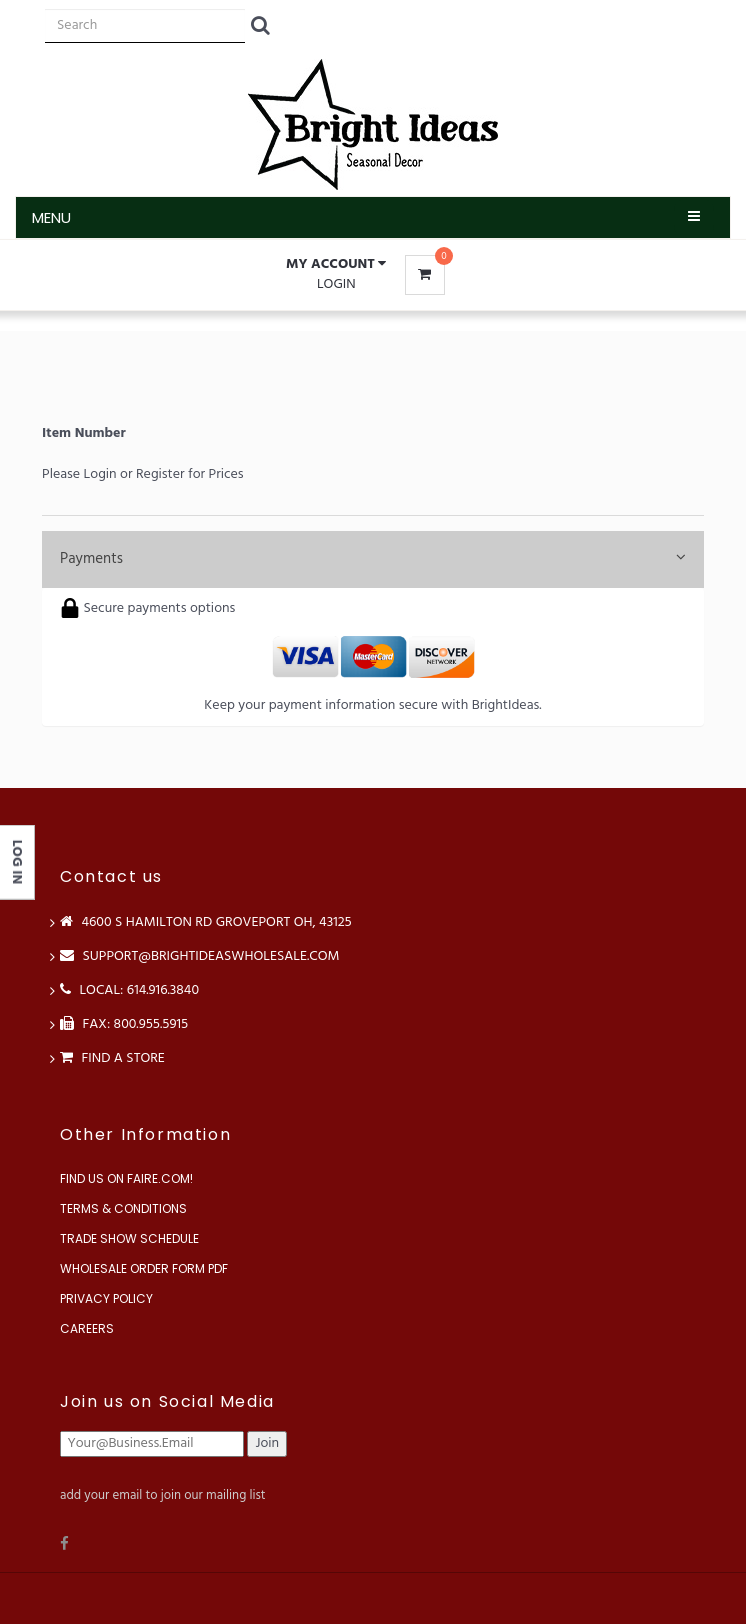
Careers (87, 1328)
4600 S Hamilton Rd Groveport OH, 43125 (206, 922)
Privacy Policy (106, 1298)
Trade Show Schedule (129, 1238)
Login (336, 284)
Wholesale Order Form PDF (144, 1268)
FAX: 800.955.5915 (124, 1024)
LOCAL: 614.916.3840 (129, 990)
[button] (336, 265)
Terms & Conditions (123, 1208)
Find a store (112, 1058)
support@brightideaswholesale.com (200, 956)
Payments (373, 559)
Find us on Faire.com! (126, 1178)
